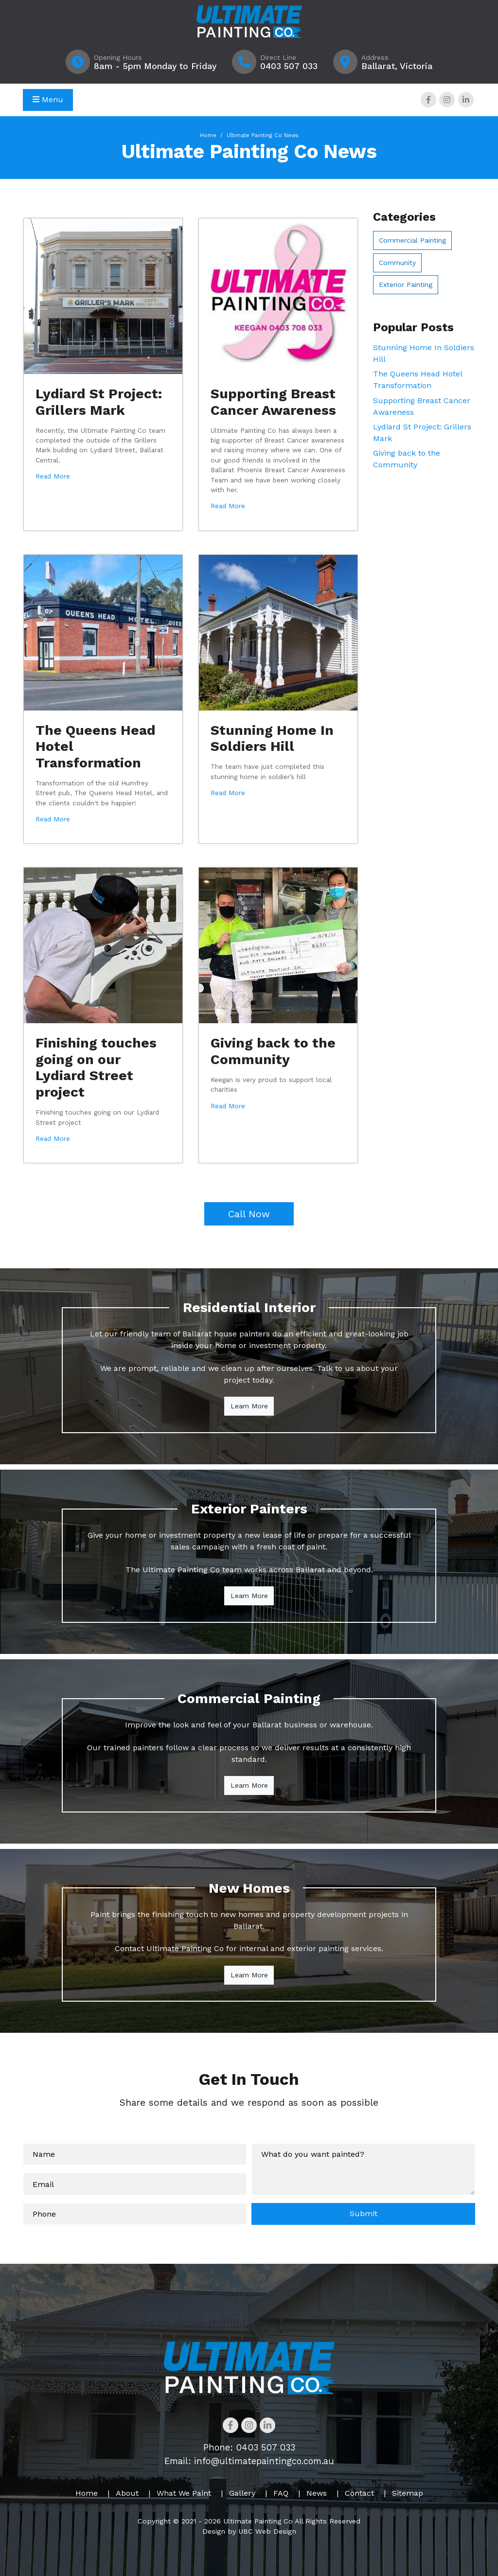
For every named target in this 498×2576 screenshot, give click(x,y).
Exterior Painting (405, 284)
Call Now (249, 1214)
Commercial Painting (412, 240)
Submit (363, 2213)
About (127, 2493)
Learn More (249, 1406)
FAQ (280, 2493)
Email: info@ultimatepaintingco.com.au (249, 2461)
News (316, 2493)
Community (397, 262)
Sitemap (407, 2493)
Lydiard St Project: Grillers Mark (99, 402)
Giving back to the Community (273, 1051)
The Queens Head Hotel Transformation (417, 379)
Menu (48, 99)
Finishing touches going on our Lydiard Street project (96, 1067)
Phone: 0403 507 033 (249, 2447)
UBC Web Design (267, 2531)
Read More (53, 476)
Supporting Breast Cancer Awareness (273, 402)
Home (208, 135)
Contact (359, 2493)
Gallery (242, 2493)
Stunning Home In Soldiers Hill (272, 738)
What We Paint (184, 2493)
